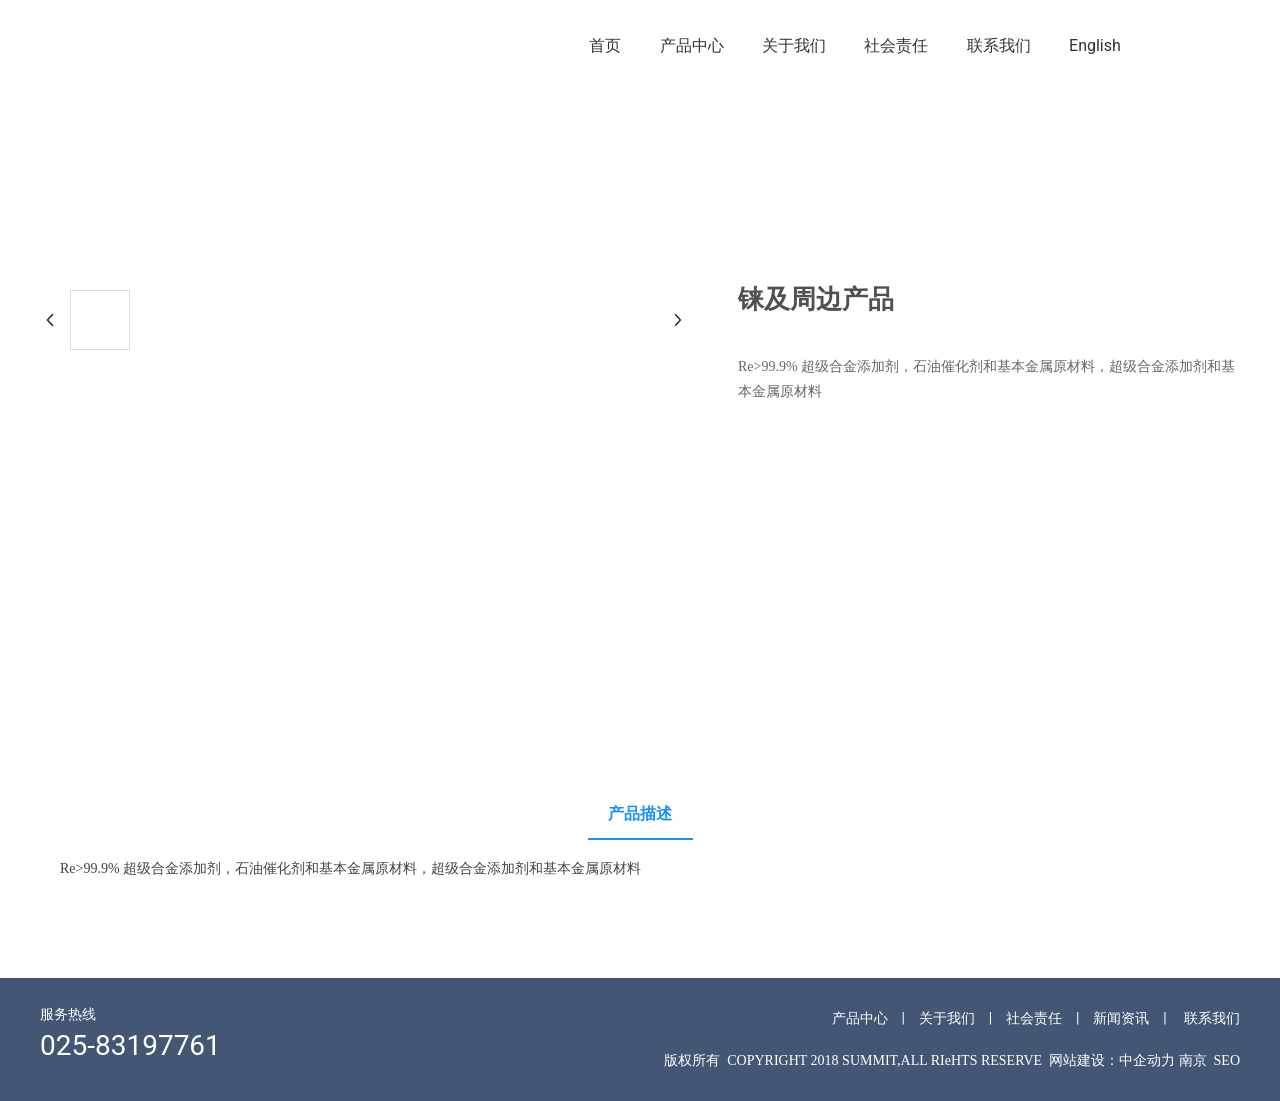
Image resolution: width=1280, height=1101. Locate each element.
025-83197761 (130, 1045)
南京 (1193, 1060)
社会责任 (1034, 1018)
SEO (1227, 1060)
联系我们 (1212, 1018)
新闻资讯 (1121, 1018)
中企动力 (1147, 1060)
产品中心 (860, 1018)
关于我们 (947, 1018)
